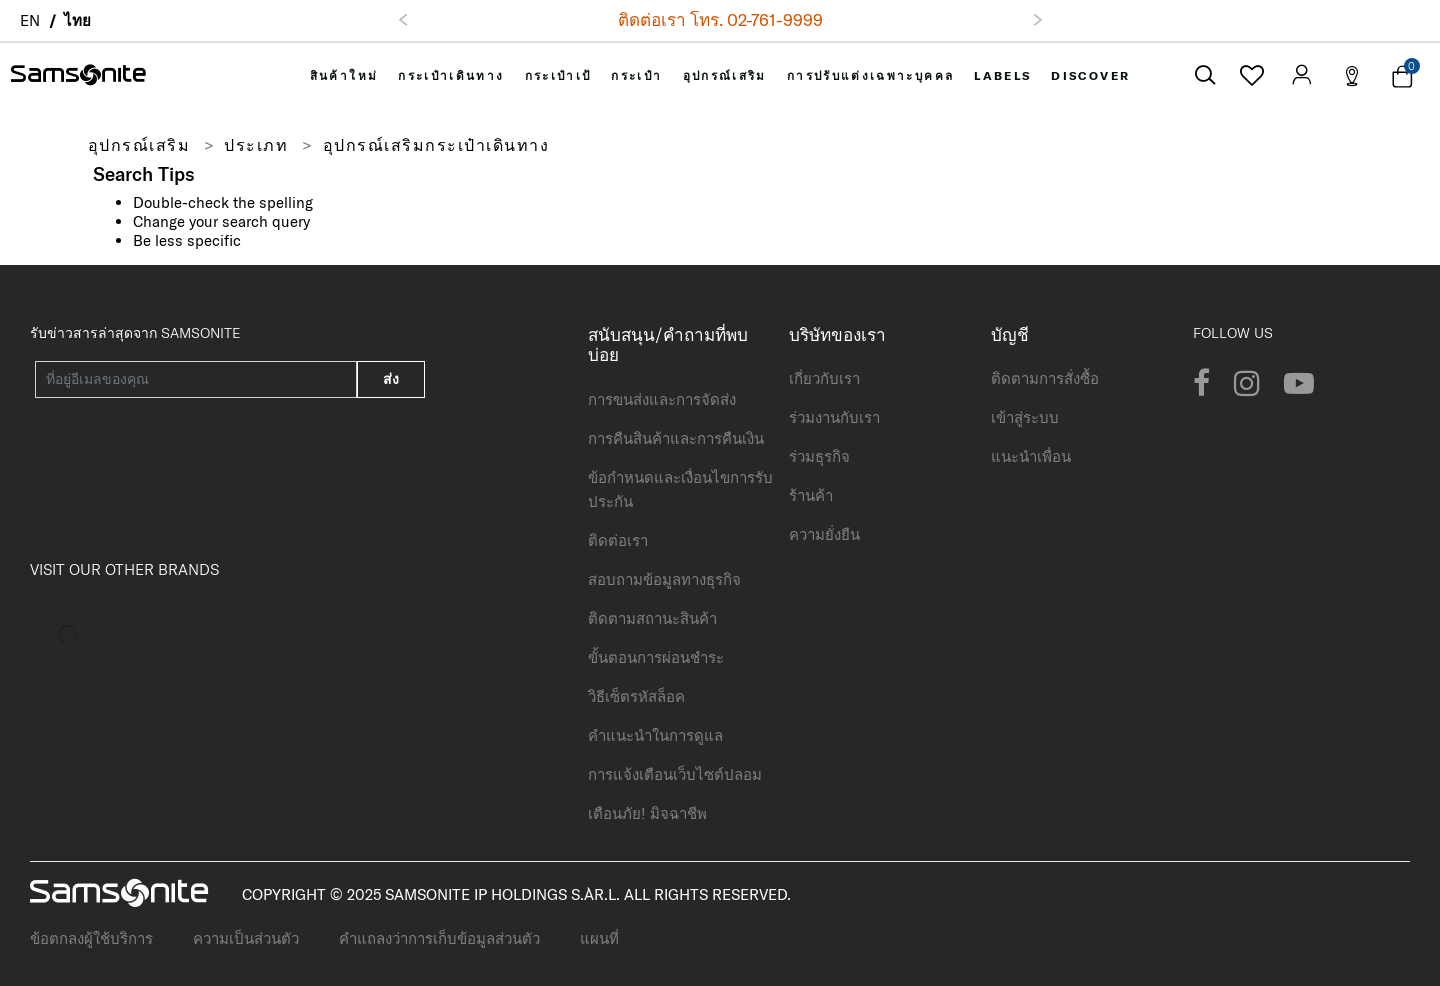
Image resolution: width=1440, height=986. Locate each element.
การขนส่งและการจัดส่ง (662, 399)
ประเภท (256, 145)
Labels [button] (1002, 75)
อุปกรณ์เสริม (139, 145)
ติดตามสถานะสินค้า (652, 618)
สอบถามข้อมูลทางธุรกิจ (664, 579)
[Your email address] (196, 379)
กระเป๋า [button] (636, 75)
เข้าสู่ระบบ (1025, 417)
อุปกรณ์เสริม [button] (725, 75)
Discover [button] (1090, 75)
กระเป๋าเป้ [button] (558, 75)
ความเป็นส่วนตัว (246, 938)
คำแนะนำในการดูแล (655, 735)
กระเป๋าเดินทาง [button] (451, 75)
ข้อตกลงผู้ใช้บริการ (91, 938)
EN (30, 20)
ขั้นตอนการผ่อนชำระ (656, 657)
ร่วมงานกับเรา (834, 417)
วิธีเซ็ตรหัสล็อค (636, 696)
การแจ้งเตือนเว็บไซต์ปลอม (675, 774)
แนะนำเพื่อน (1031, 456)
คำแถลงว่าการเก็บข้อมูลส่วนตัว (439, 938)
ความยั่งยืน (824, 534)
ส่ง (391, 379)
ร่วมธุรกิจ (819, 456)
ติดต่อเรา (618, 540)
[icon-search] (1205, 75)
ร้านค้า (811, 495)
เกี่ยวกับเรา (824, 378)
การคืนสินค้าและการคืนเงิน (676, 438)
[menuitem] (344, 75)
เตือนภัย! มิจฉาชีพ (647, 813)
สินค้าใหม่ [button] (344, 75)
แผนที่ (599, 938)
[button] (403, 20)
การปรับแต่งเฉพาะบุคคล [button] (870, 75)
